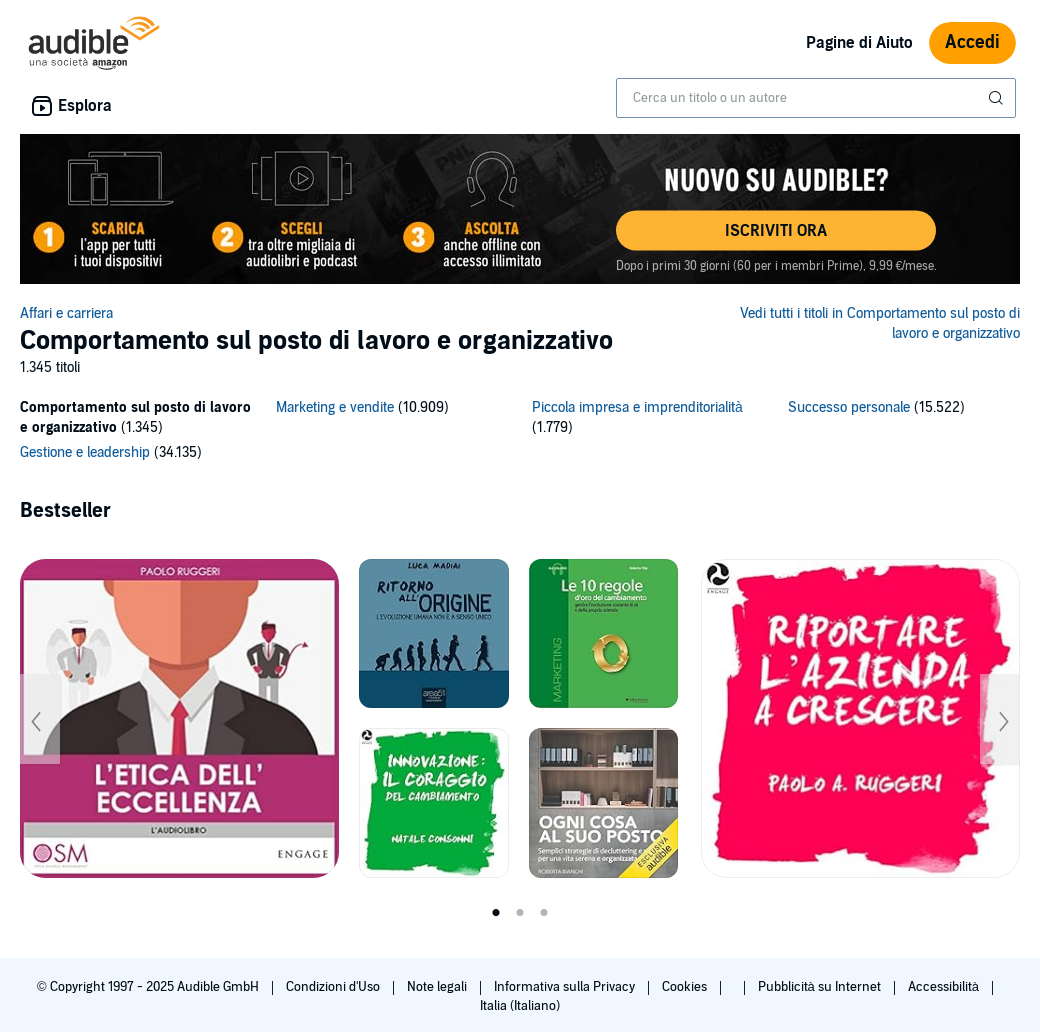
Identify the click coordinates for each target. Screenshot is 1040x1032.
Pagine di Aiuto (859, 43)
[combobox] (816, 98)
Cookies (686, 987)
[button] (776, 231)
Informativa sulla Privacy (566, 987)
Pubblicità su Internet (821, 987)
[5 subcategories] (520, 433)
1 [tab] (496, 913)
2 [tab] (520, 913)
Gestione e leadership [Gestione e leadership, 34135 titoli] (85, 452)
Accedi (972, 42)
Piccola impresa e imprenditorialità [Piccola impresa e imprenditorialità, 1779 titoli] (637, 407)
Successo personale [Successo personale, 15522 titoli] (849, 407)
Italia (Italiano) (520, 1006)
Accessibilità (945, 987)
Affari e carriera (66, 313)
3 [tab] (544, 913)
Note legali (438, 987)
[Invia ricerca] (998, 98)
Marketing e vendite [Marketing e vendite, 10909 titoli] (335, 407)
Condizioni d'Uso (334, 987)
